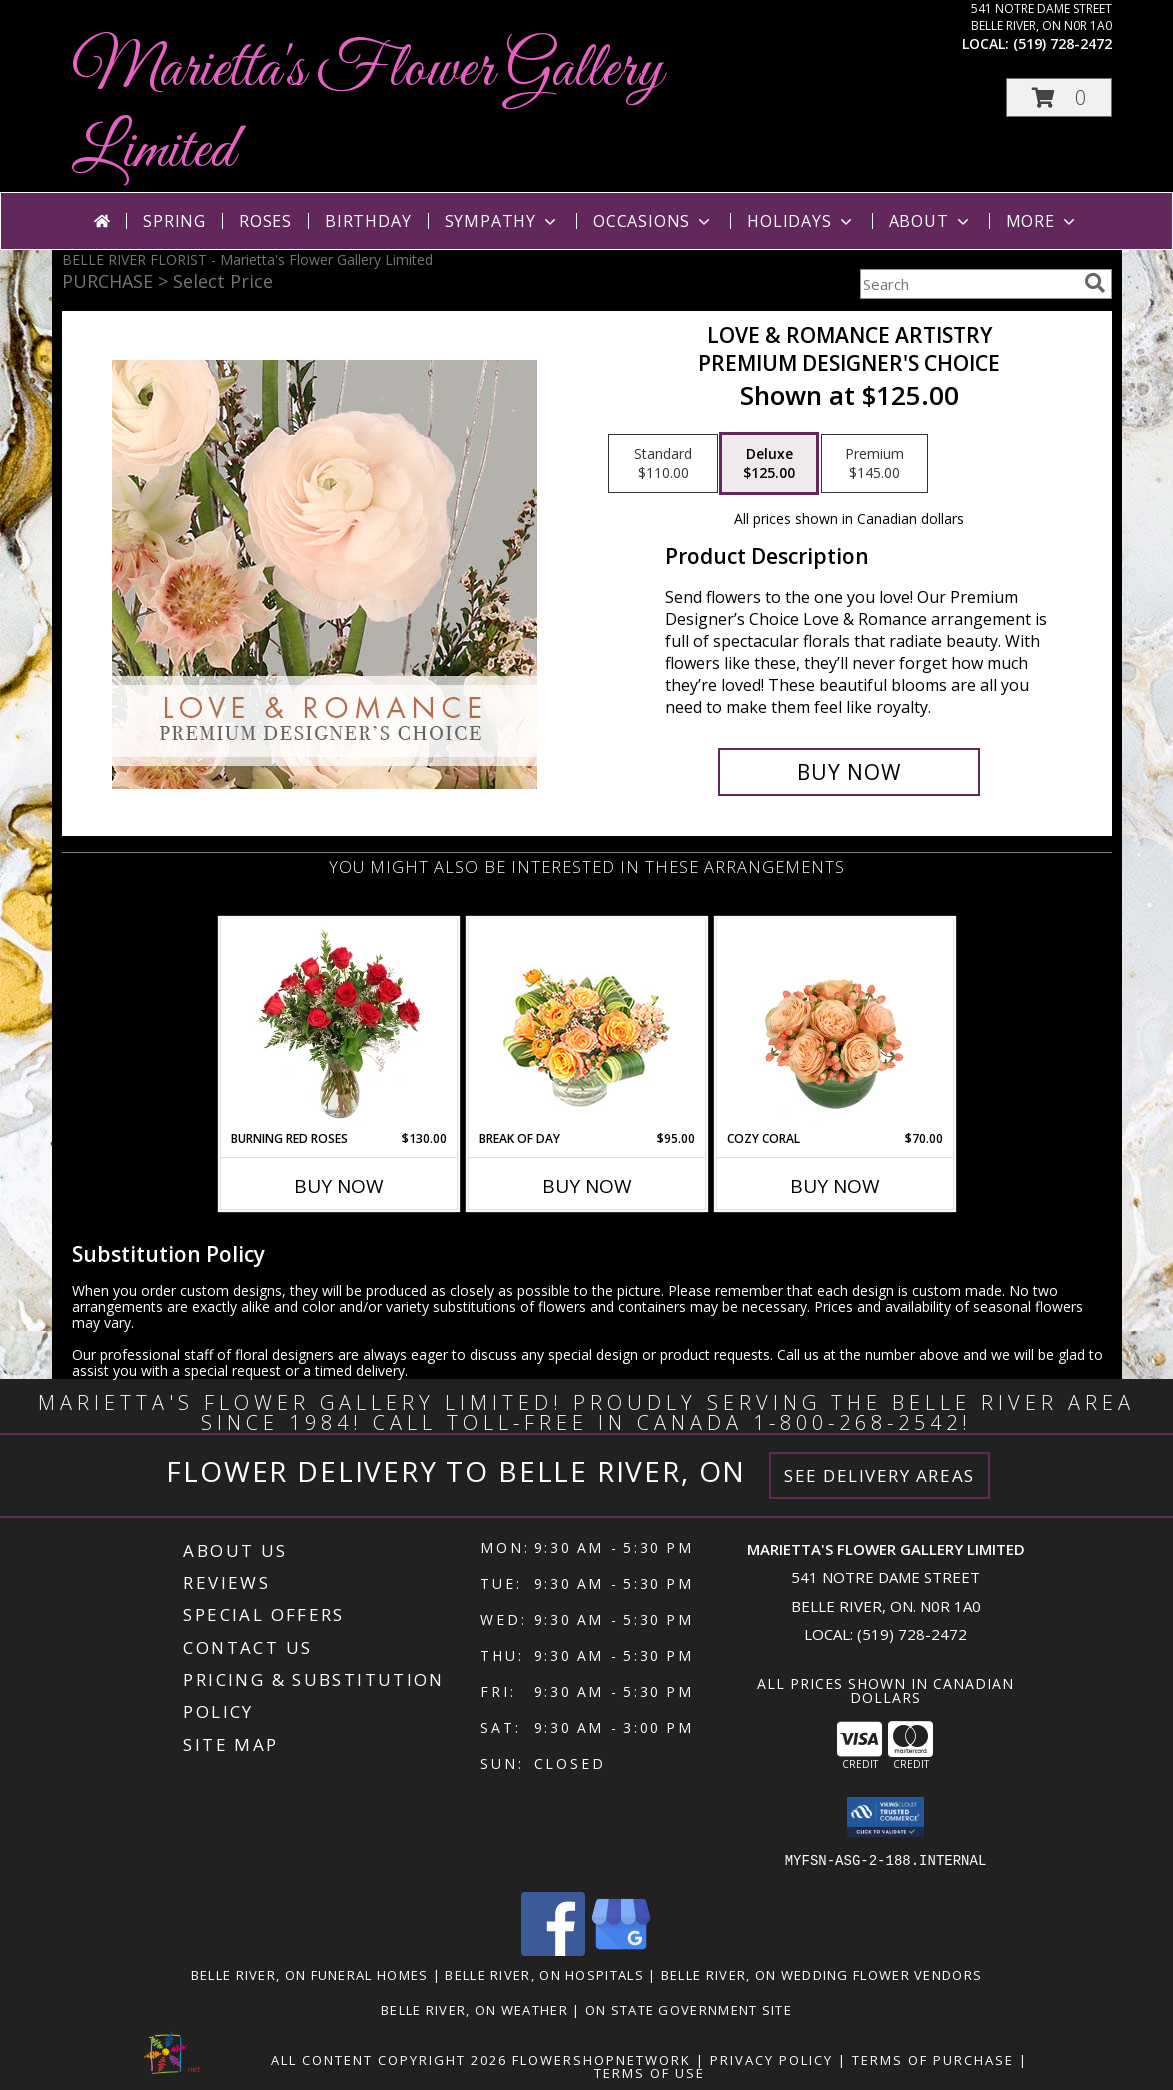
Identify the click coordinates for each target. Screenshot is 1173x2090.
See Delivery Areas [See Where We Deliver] (879, 1475)
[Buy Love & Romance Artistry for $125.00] (849, 772)
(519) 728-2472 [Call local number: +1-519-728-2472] (1062, 43)
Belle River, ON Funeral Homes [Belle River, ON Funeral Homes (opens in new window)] (310, 1975)
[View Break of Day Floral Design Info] (586, 1024)
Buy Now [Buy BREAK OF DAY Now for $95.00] (587, 1186)
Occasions (653, 221)
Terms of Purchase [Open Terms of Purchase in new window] (933, 2060)
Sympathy (502, 221)
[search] (1095, 283)
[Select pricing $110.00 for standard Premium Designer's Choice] (663, 464)
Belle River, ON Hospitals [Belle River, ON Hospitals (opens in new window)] (544, 1975)
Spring (174, 221)
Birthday (368, 221)
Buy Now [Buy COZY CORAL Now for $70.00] (835, 1186)
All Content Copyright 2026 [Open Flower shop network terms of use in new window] (389, 2060)
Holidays (801, 221)
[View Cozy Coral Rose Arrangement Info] (834, 1024)
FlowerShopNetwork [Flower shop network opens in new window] (601, 2060)
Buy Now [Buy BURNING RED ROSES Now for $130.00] (339, 1186)
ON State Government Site (688, 2010)
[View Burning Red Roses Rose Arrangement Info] (338, 1024)
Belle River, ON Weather (474, 2010)
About (931, 221)
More (1042, 221)
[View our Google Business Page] (621, 1950)
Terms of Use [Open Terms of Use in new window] (649, 2073)
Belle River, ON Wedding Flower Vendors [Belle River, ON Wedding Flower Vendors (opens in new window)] (821, 1975)
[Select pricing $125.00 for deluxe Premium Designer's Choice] (769, 464)
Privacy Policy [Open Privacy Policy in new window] (771, 2060)
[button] (1059, 97)
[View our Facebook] (553, 1950)
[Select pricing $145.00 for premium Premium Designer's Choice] (874, 464)
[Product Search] (968, 284)
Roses (265, 221)
